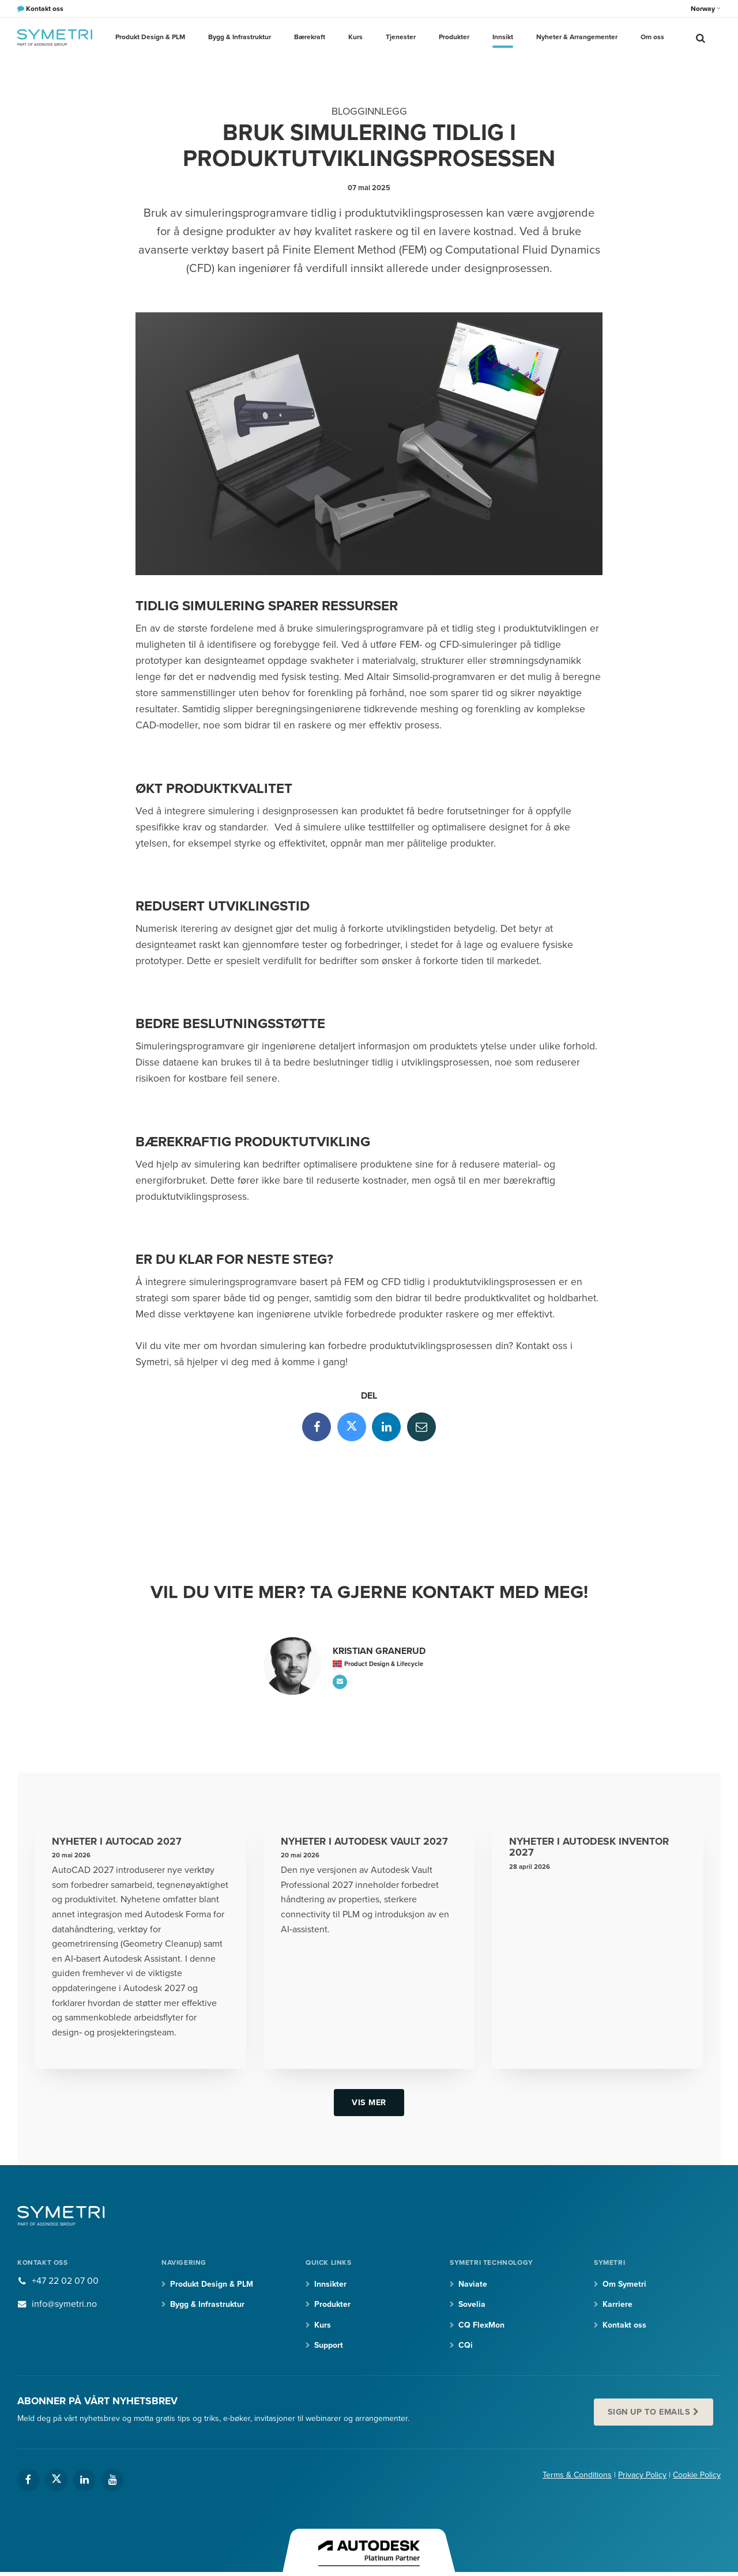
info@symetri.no (64, 2304)
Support (328, 2345)
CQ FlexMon (481, 2325)
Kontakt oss (624, 2325)
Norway (706, 9)
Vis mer (369, 2102)
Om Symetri (624, 2284)
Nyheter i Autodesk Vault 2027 (364, 1841)
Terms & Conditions (577, 2475)
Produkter (454, 37)
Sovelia (471, 2304)
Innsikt (502, 37)
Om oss (652, 37)
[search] (700, 37)
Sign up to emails (649, 2412)
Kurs (355, 37)
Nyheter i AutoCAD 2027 (117, 1841)
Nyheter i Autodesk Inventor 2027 (589, 1847)
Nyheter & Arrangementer (576, 37)
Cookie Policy (697, 2475)
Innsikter (330, 2284)
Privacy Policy (642, 2475)
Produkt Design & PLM (150, 37)
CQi (465, 2345)
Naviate (472, 2284)
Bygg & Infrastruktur (239, 37)
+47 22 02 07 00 (65, 2281)
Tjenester (401, 37)
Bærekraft (309, 37)
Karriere (617, 2304)
